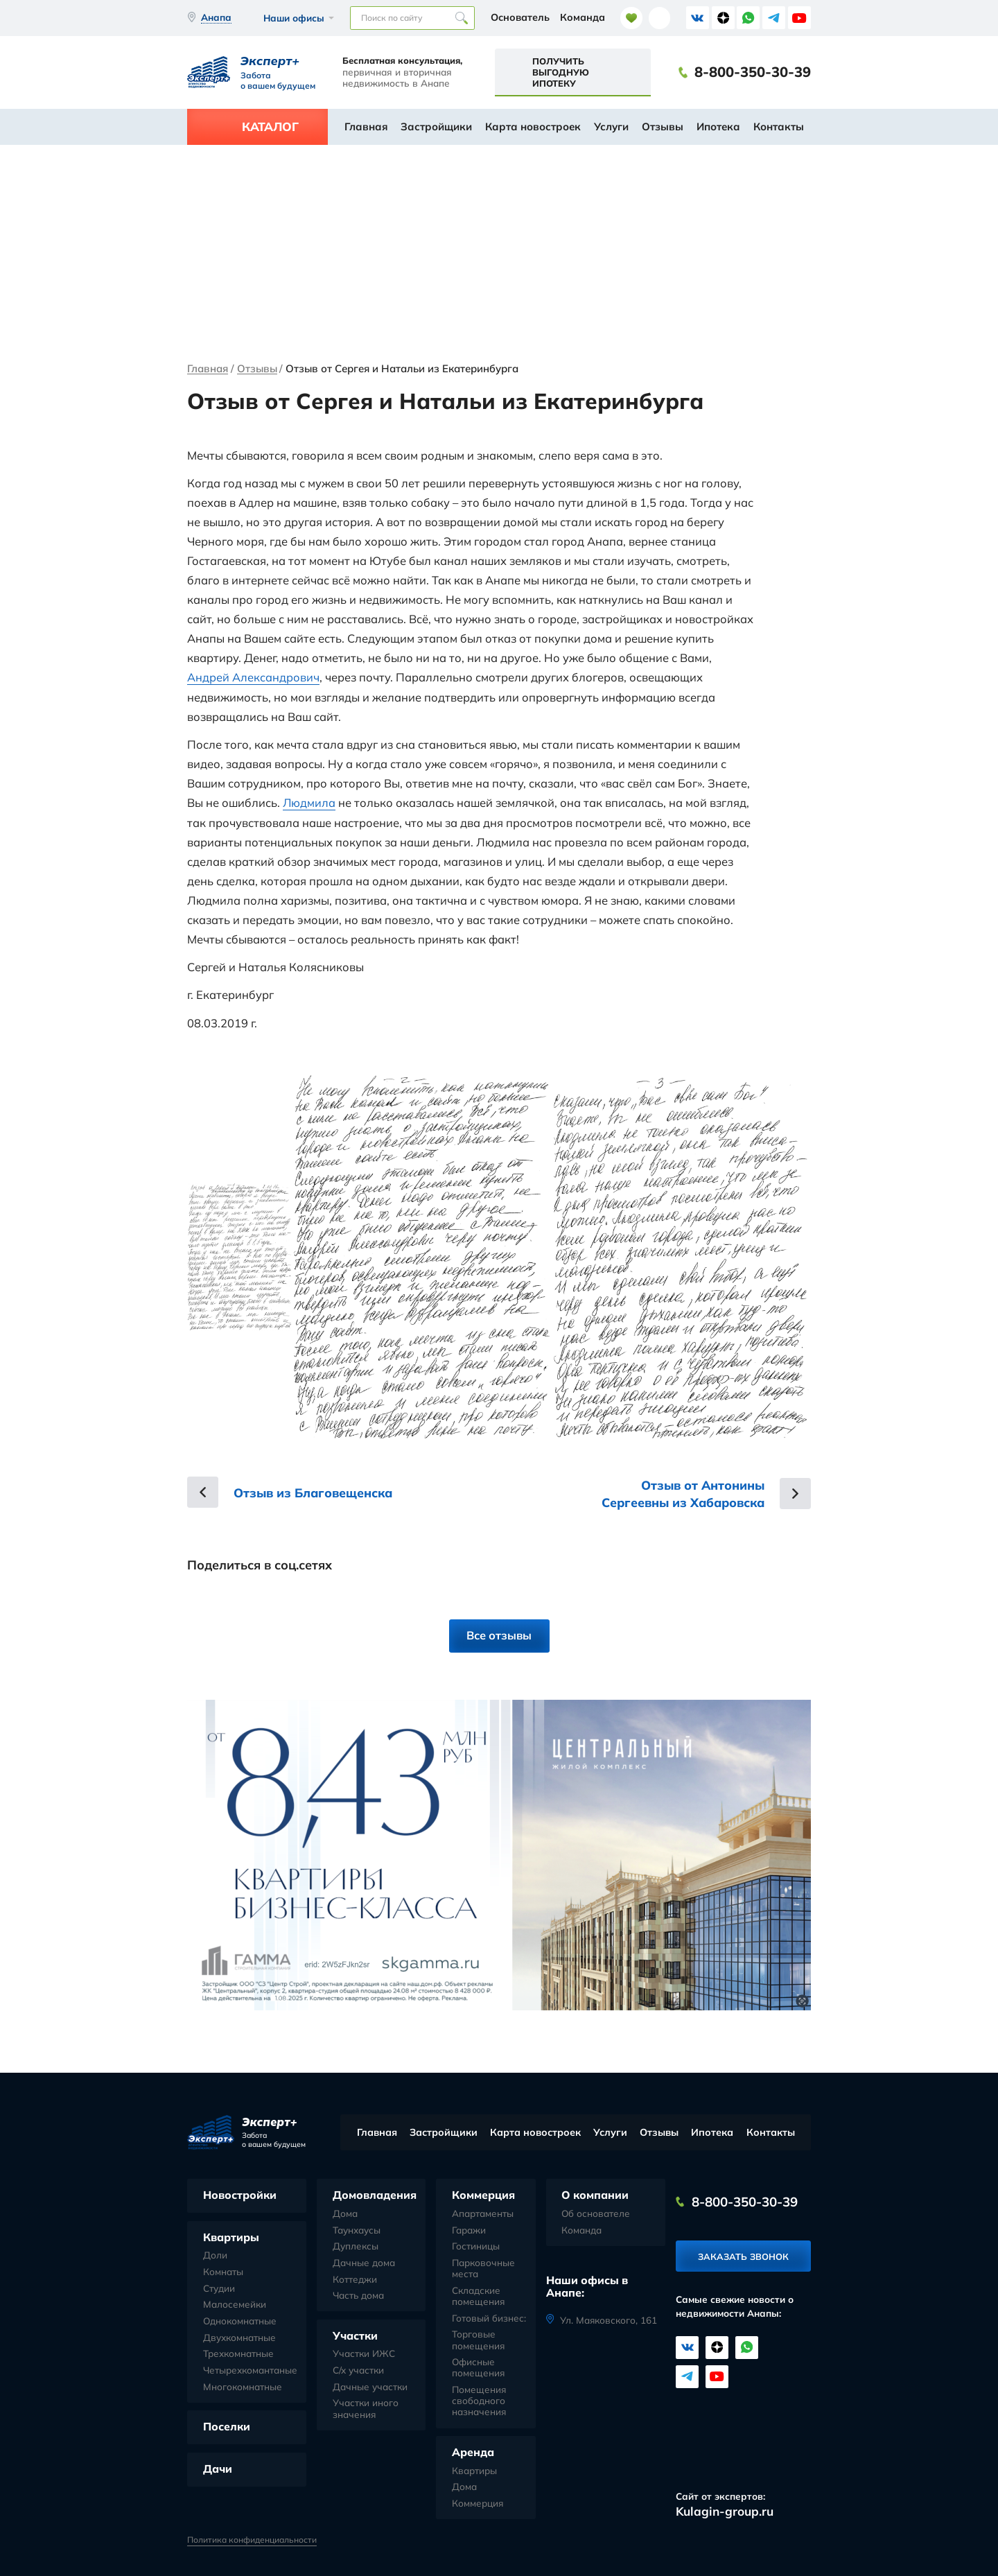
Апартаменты (483, 2212)
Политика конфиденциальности (252, 2539)
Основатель (520, 17)
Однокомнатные (240, 2320)
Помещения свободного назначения (479, 2400)
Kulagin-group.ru (724, 2510)
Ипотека (718, 126)
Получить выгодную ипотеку (560, 72)
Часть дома (358, 2294)
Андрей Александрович (253, 677)
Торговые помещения (478, 2339)
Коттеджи (355, 2278)
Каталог (270, 126)
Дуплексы (355, 2245)
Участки (355, 2335)
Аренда (473, 2451)
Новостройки (240, 2194)
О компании (595, 2194)
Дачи (217, 2468)
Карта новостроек (533, 126)
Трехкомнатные (238, 2352)
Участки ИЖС (364, 2352)
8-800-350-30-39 (752, 72)
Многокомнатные (242, 2386)
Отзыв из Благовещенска (316, 1491)
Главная (366, 126)
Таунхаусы (356, 2229)
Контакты (778, 126)
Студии (219, 2287)
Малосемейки (234, 2303)
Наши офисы (293, 18)
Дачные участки (370, 2386)
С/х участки (358, 2369)
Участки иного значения (366, 2408)
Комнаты (223, 2271)
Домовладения (375, 2194)
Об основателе (595, 2212)
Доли (215, 2254)
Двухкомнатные (239, 2336)
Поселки (226, 2426)
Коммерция (483, 2194)
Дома (345, 2212)
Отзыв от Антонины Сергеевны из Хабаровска (679, 1492)
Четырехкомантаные (250, 2369)
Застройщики (436, 126)
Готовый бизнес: (489, 2317)
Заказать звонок (743, 2256)
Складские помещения (478, 2295)
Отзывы (662, 126)
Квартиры (231, 2236)
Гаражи (469, 2229)
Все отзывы (499, 1634)
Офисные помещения (478, 2367)
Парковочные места (483, 2267)
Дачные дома (364, 2262)
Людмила (309, 801)
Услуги (611, 126)
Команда (582, 17)
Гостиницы (476, 2245)
